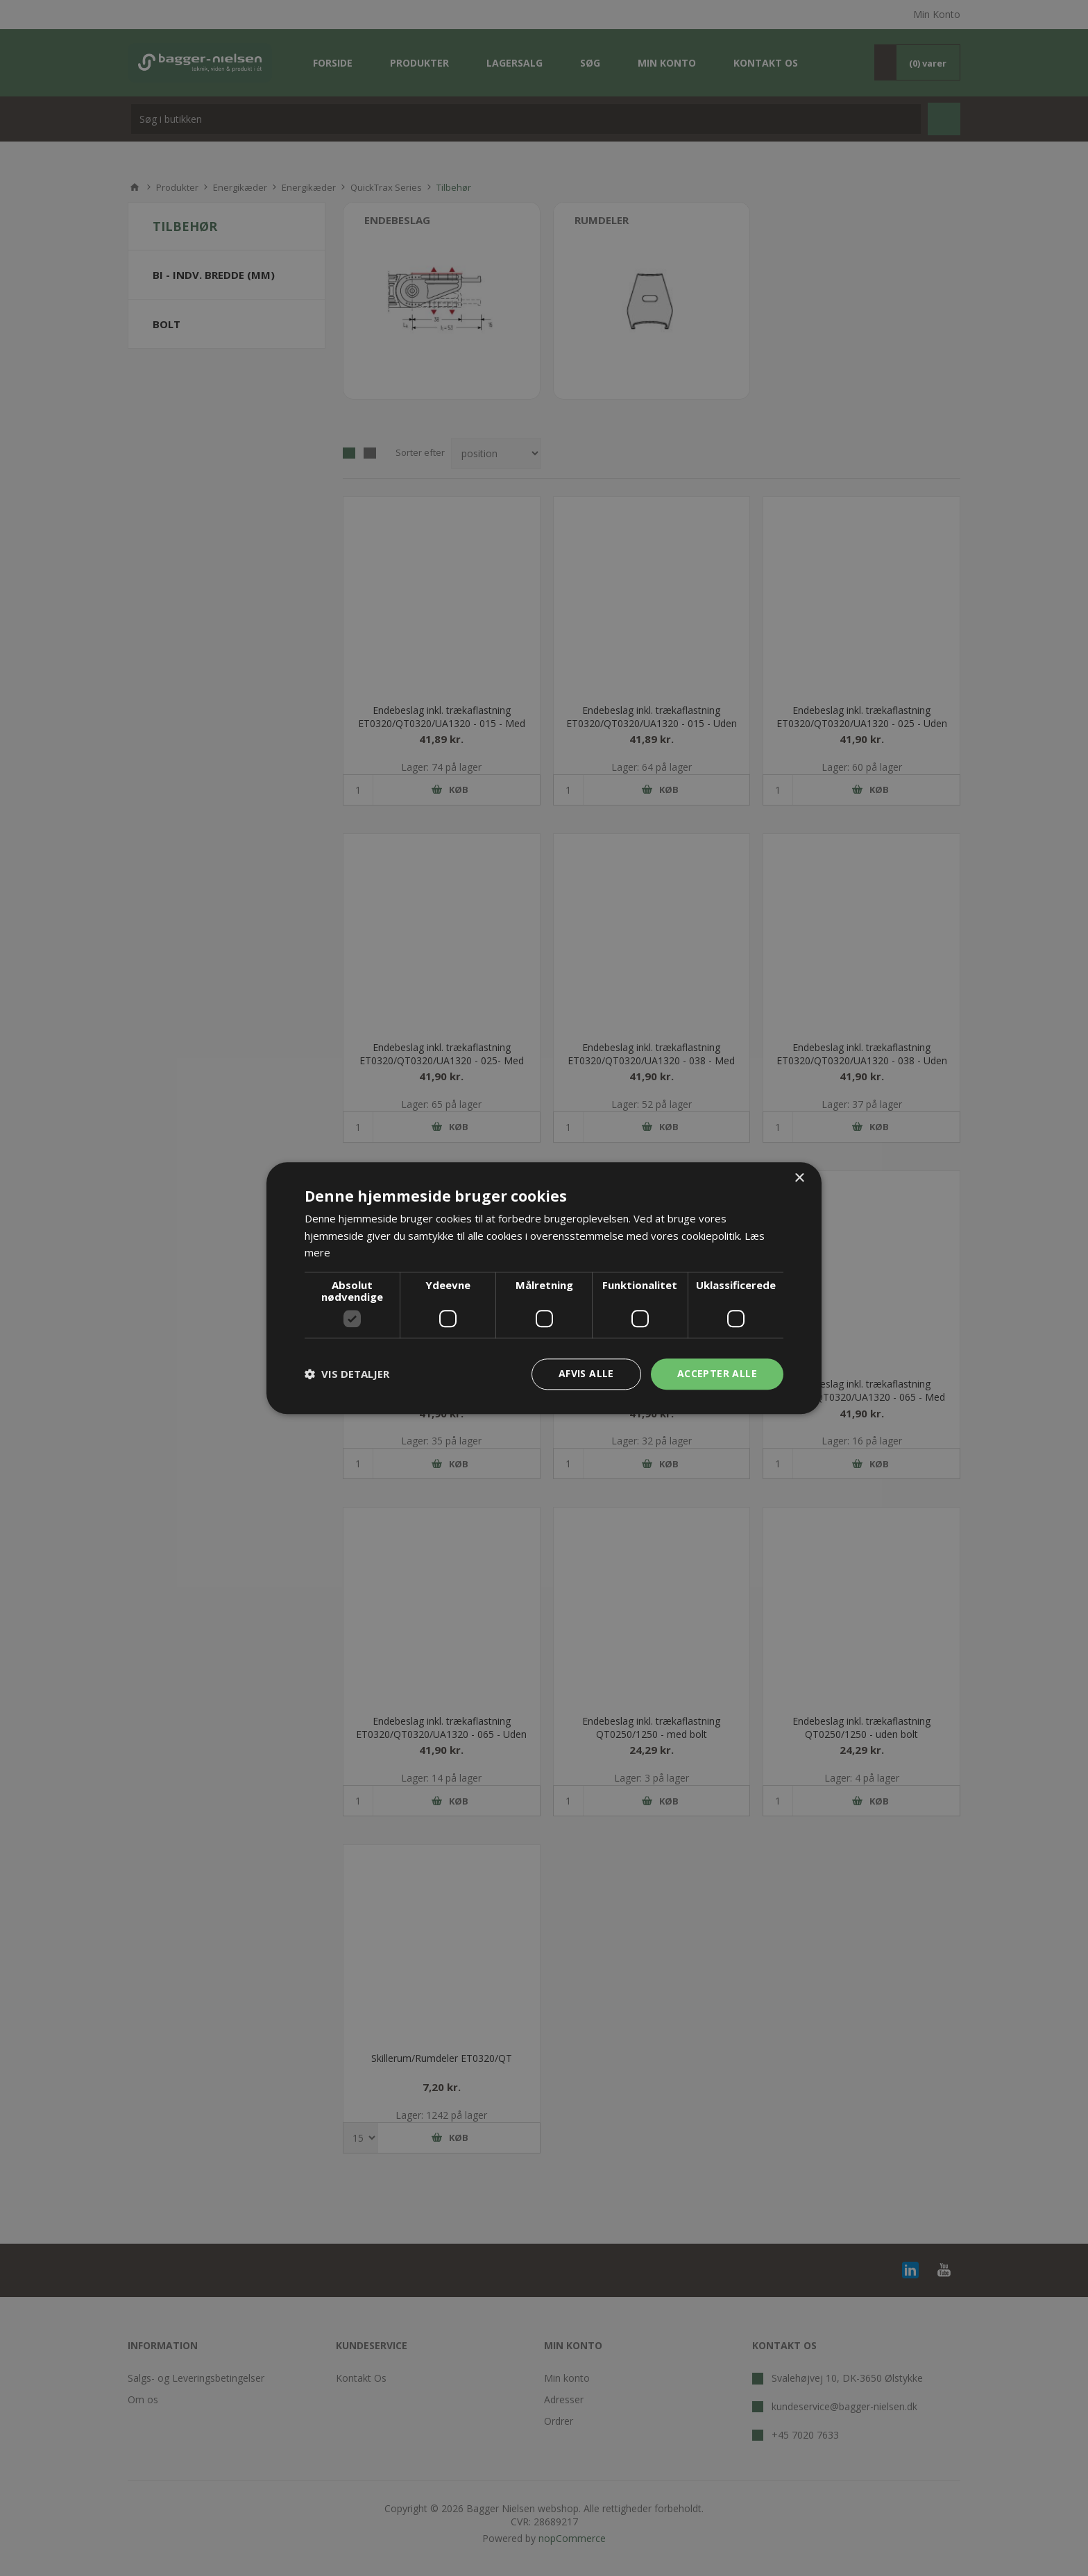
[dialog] (544, 1288)
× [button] (799, 1178)
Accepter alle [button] (717, 1373)
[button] (347, 1374)
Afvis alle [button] (586, 1373)
